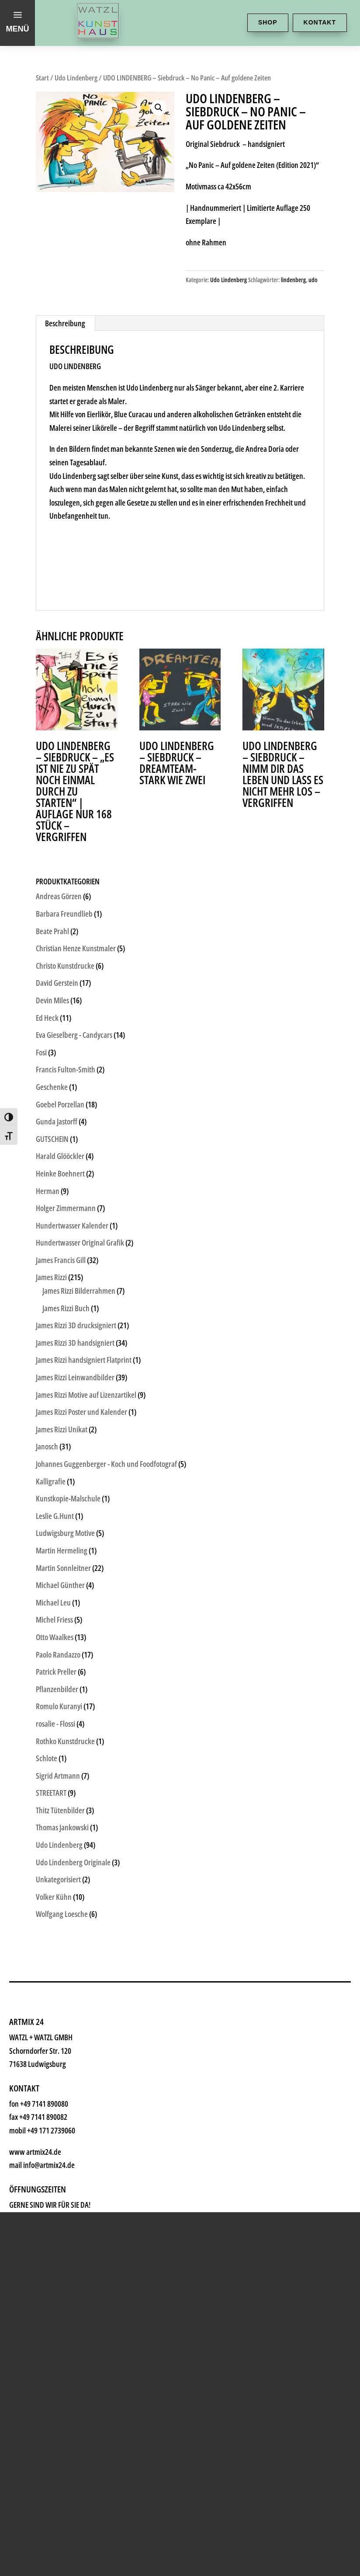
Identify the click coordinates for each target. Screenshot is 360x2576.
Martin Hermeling (61, 1550)
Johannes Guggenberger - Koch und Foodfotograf (106, 1464)
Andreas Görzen (59, 896)
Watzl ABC (61, 2063)
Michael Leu (53, 1602)
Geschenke (64, 2011)
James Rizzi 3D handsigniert (75, 1342)
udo (313, 280)
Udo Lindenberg (76, 78)
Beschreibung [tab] (65, 323)
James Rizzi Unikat (61, 1429)
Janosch (47, 1446)
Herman (47, 1191)
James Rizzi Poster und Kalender (81, 1412)
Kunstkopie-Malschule (68, 1498)
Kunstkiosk (64, 1958)
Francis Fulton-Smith (65, 1069)
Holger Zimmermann (66, 1208)
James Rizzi (51, 1277)
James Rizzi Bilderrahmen (78, 1290)
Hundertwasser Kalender (72, 1225)
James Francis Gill (61, 1260)
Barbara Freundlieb (64, 913)
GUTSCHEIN (52, 1139)
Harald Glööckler (60, 1156)
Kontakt (320, 22)
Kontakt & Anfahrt (86, 2142)
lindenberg (293, 280)
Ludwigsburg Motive (65, 1533)
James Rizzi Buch (66, 1308)
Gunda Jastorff (56, 1121)
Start (42, 78)
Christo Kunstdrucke (65, 965)
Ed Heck (47, 1017)
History (52, 2116)
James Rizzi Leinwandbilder (75, 1377)
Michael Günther (60, 1585)
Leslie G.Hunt (55, 1516)
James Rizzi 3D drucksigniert (76, 1325)
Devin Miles (52, 1000)
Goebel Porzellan (60, 1104)
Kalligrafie (51, 1481)
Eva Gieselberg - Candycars (74, 1035)
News (47, 2090)
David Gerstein (57, 982)
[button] (158, 107)
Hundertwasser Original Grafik (80, 1242)
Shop (267, 22)
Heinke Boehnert (60, 1173)
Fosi (41, 1052)
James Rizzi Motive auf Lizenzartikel (86, 1394)
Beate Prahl (52, 931)
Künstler (56, 1985)
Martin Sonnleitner (63, 1568)
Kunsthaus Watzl (82, 1906)
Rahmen (56, 2037)
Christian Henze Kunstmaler (76, 948)
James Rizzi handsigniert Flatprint (84, 1359)
